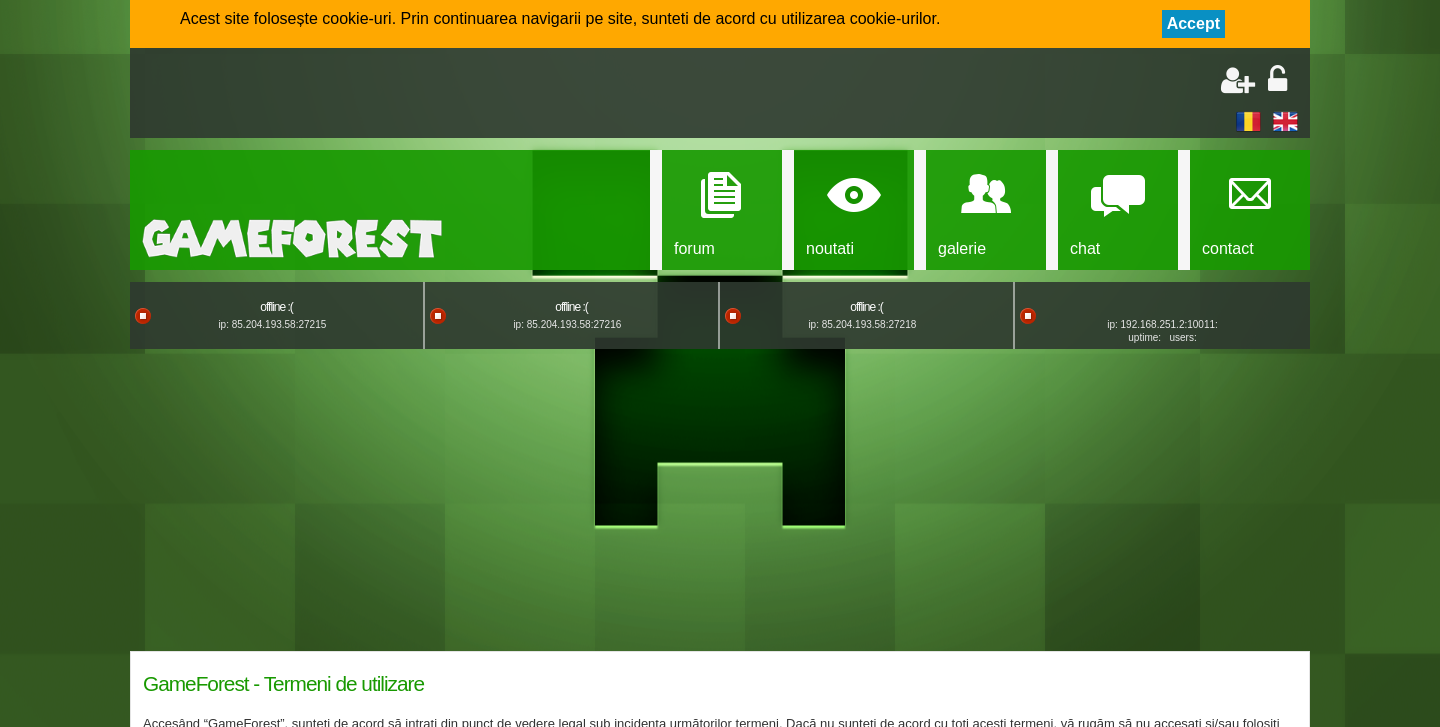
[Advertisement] (376, 95)
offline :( (276, 307)
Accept (1193, 23)
